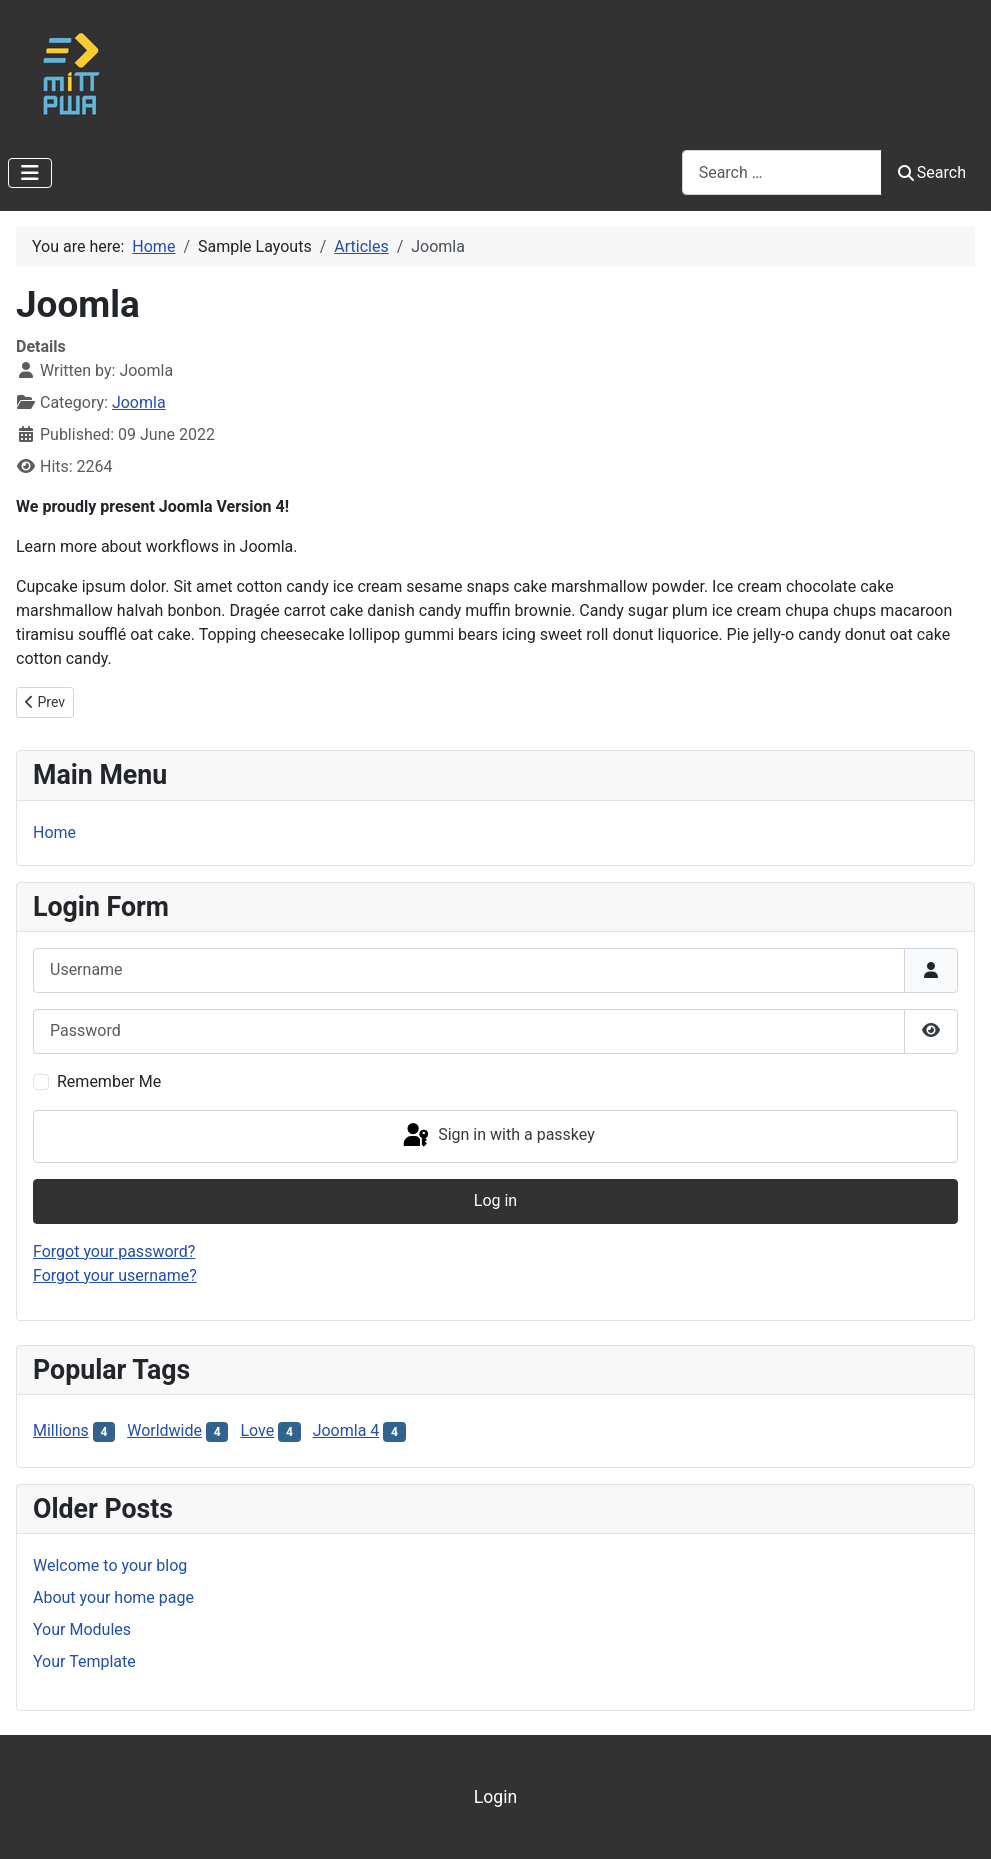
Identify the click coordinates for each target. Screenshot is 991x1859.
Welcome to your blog (110, 1565)
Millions (61, 1430)
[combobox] (782, 172)
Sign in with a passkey (497, 1136)
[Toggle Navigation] (30, 173)
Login (495, 1797)
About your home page (113, 1597)
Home (54, 832)
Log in (495, 1200)
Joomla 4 (346, 1430)
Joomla (139, 402)
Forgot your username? (115, 1275)
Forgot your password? (114, 1251)
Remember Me (109, 1081)
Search (932, 172)
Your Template (84, 1661)
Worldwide (164, 1430)
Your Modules (82, 1629)
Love (257, 1430)
